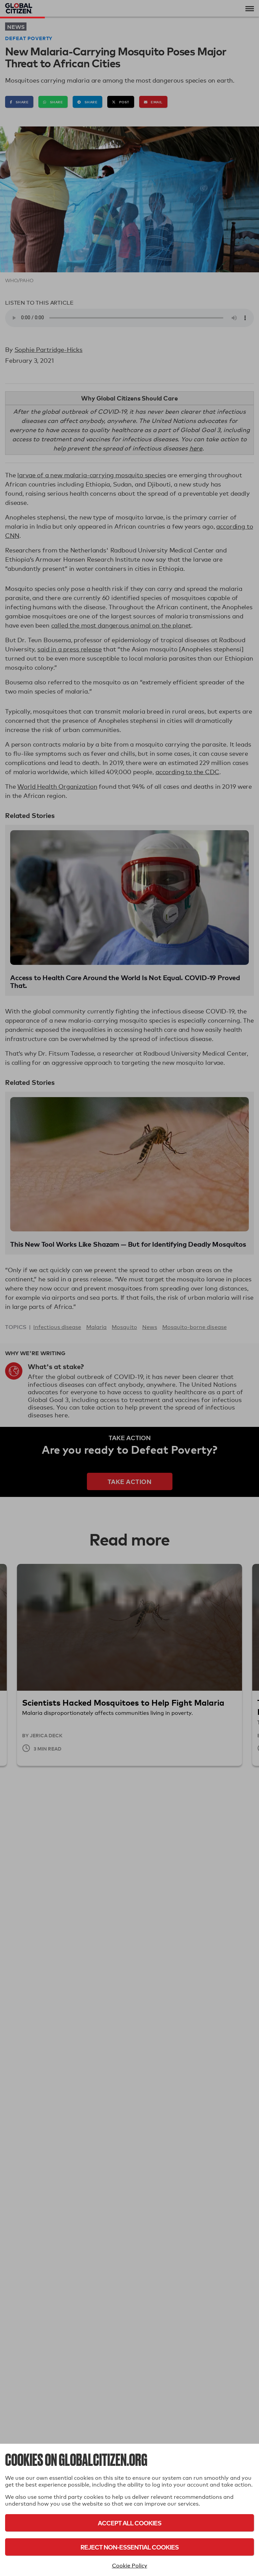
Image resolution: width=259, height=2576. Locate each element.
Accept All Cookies (129, 2523)
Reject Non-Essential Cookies (129, 2547)
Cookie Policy (129, 2565)
